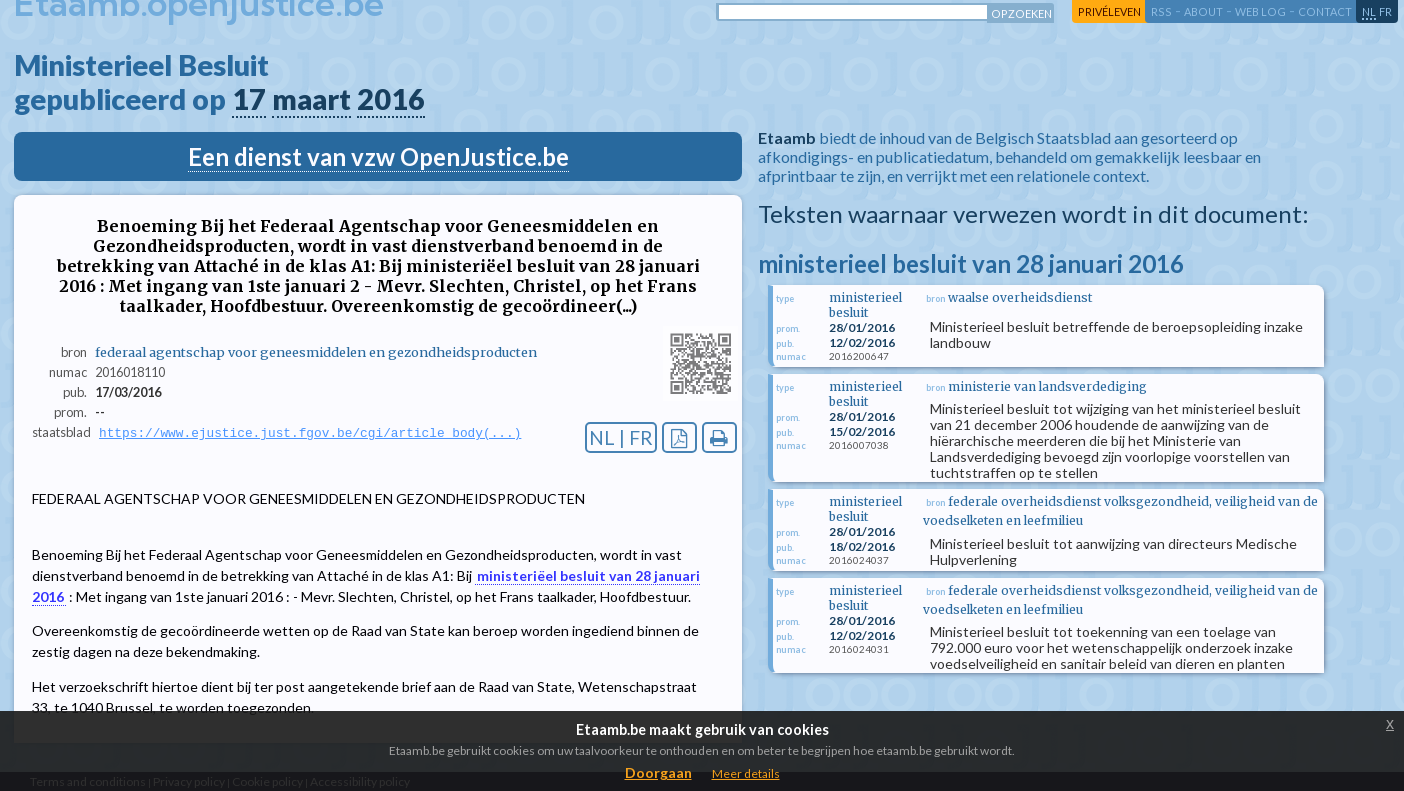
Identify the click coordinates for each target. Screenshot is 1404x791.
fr (1385, 11)
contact (1325, 11)
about (1203, 11)
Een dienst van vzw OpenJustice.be (378, 156)
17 (249, 99)
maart (311, 99)
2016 (391, 99)
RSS (1161, 11)
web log (1260, 11)
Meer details (746, 773)
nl (1369, 11)
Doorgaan (658, 772)
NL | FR (621, 437)
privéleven (1109, 11)
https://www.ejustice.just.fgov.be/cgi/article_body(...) (310, 433)
